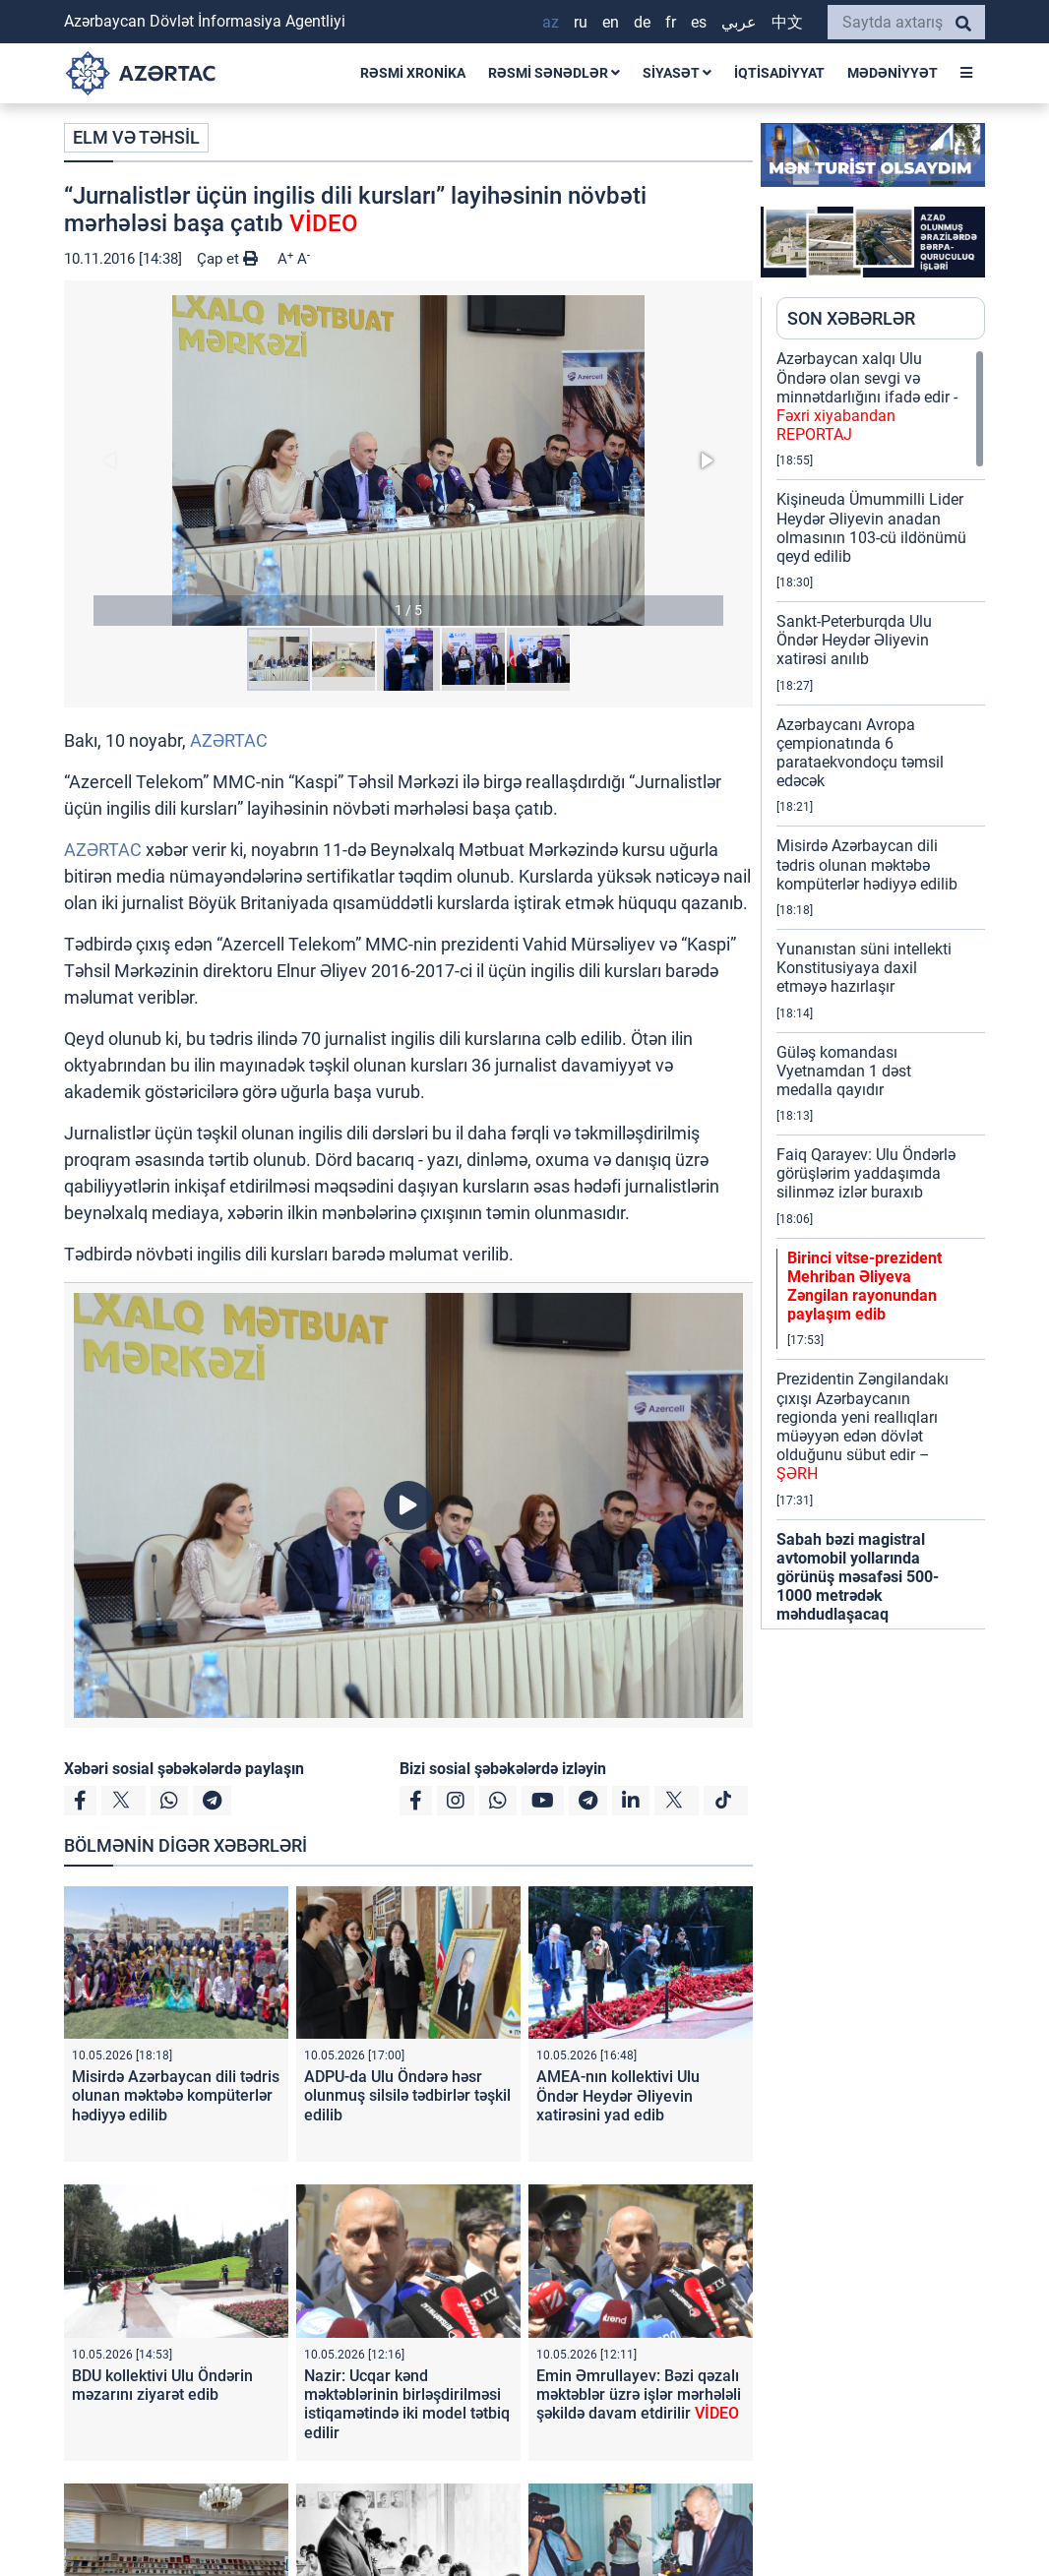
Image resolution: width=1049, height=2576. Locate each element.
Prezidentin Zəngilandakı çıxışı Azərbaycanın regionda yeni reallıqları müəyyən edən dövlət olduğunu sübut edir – (862, 1426)
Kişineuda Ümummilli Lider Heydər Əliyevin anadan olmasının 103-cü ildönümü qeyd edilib (871, 528)
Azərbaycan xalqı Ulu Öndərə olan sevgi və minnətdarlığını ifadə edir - (866, 396)
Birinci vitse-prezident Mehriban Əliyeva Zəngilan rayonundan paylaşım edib (864, 1286)
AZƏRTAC (229, 740)
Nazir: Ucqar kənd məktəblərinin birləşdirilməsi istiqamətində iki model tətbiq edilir (407, 2404)
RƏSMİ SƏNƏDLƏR (554, 73)
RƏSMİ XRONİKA (412, 73)
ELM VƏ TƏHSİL (136, 137)
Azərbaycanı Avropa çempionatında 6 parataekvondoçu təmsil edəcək (860, 753)
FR (670, 22)
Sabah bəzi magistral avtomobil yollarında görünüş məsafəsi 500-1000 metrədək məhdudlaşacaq (857, 1577)
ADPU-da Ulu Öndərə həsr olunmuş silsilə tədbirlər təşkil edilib (407, 2095)
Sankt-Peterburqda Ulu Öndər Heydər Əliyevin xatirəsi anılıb (854, 640)
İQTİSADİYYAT (779, 73)
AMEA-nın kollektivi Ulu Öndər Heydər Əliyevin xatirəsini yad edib (618, 2095)
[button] (408, 460)
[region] (880, 988)
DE (642, 22)
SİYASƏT (677, 73)
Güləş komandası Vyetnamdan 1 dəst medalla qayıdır (843, 1071)
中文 (787, 22)
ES (699, 22)
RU (580, 22)
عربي (739, 22)
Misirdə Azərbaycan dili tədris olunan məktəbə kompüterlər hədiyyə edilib (175, 2095)
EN (610, 22)
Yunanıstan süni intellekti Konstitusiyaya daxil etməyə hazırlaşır (864, 968)
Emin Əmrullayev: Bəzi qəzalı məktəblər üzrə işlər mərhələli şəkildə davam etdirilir (638, 2394)
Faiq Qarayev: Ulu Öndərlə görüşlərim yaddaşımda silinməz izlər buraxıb (866, 1173)
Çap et (227, 259)
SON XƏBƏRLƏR (851, 318)
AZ (550, 22)
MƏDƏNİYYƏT (892, 73)
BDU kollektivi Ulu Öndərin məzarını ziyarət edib (162, 2385)
